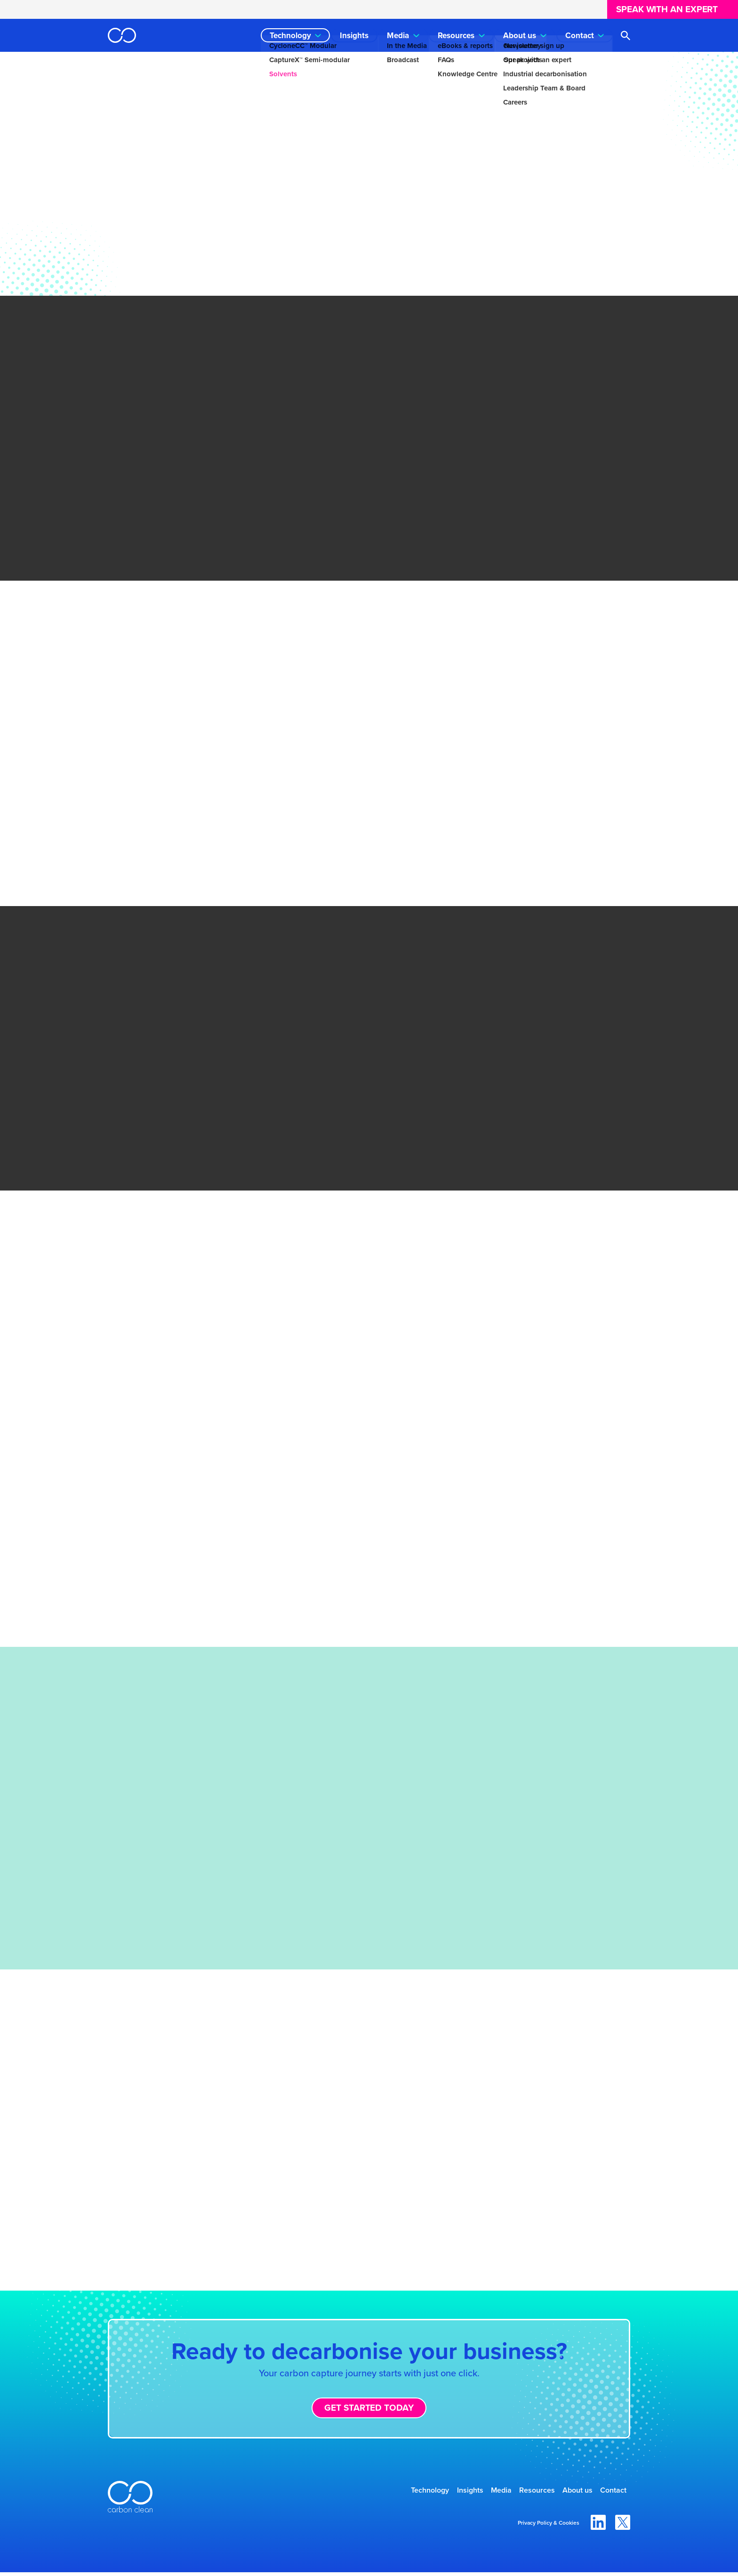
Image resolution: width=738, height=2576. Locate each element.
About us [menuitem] (519, 35)
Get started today (368, 2407)
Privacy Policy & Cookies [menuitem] (548, 2526)
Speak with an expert (667, 9)
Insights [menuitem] (354, 35)
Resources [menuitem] (456, 35)
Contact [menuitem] (579, 35)
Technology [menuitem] (290, 35)
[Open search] (625, 36)
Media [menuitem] (398, 35)
